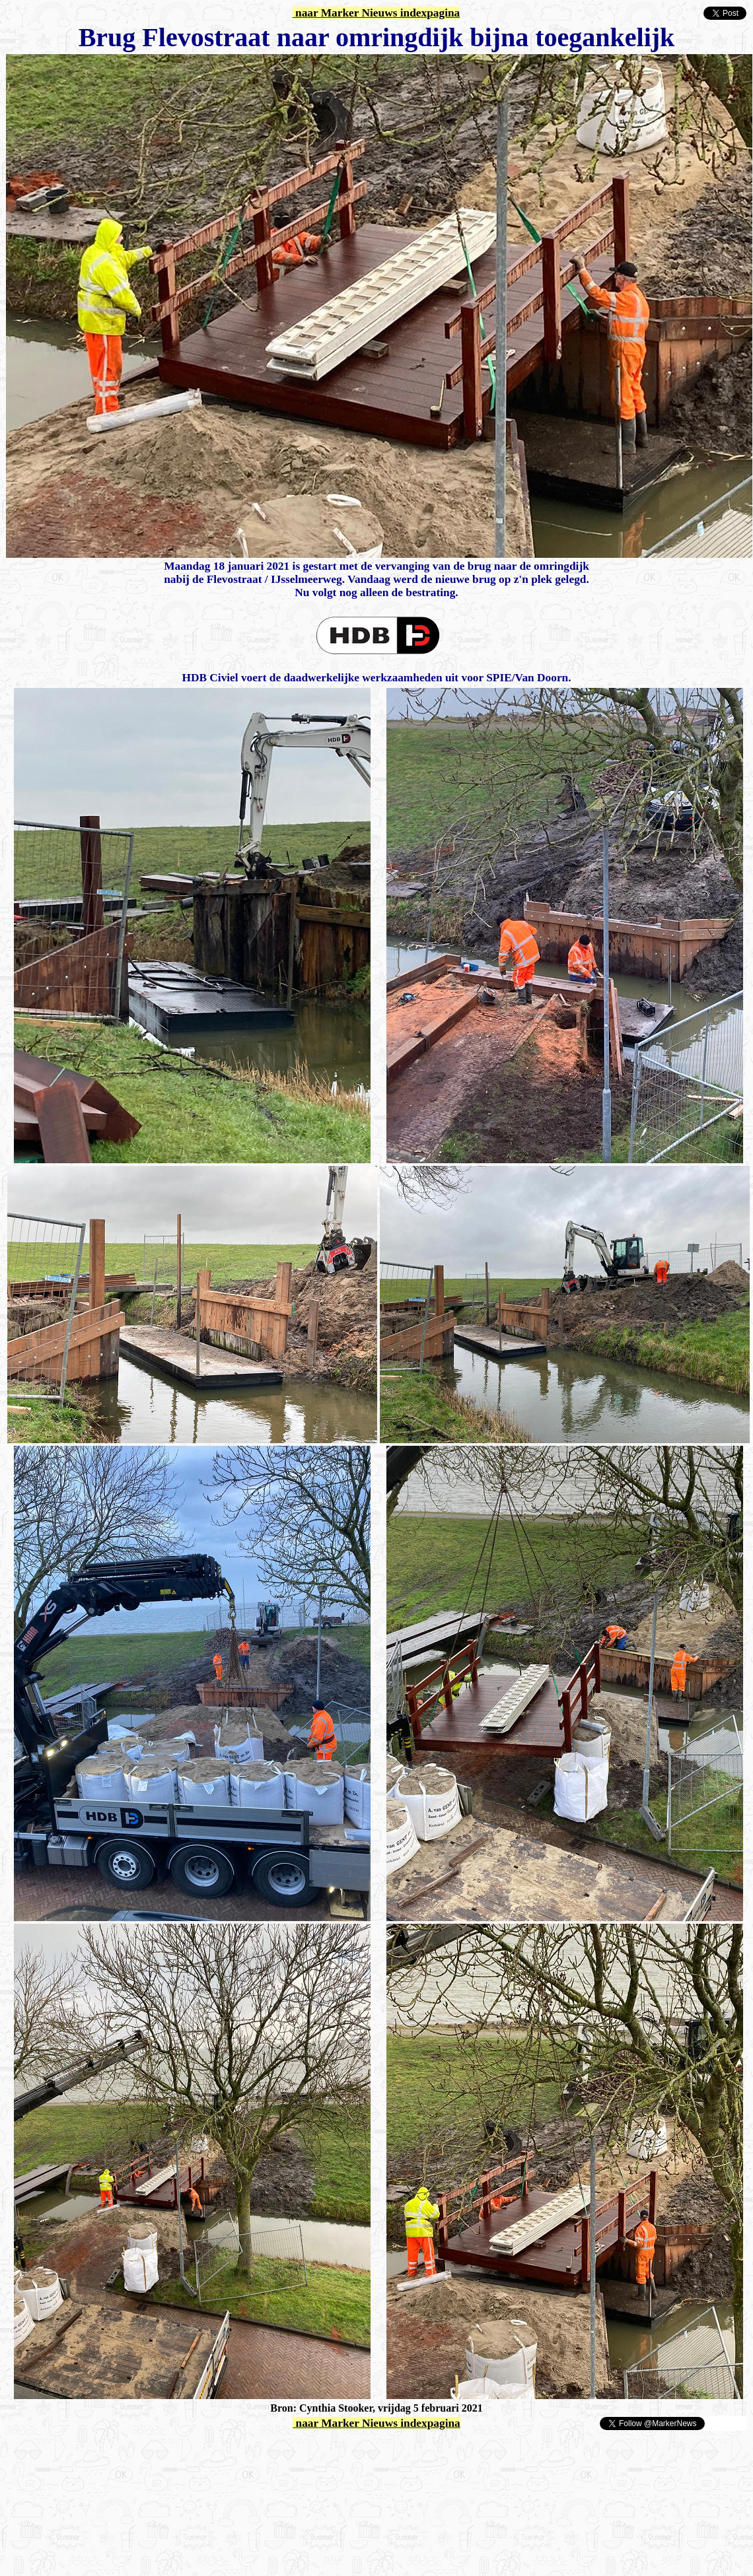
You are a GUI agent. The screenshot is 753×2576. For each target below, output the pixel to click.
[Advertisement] (159, 2451)
